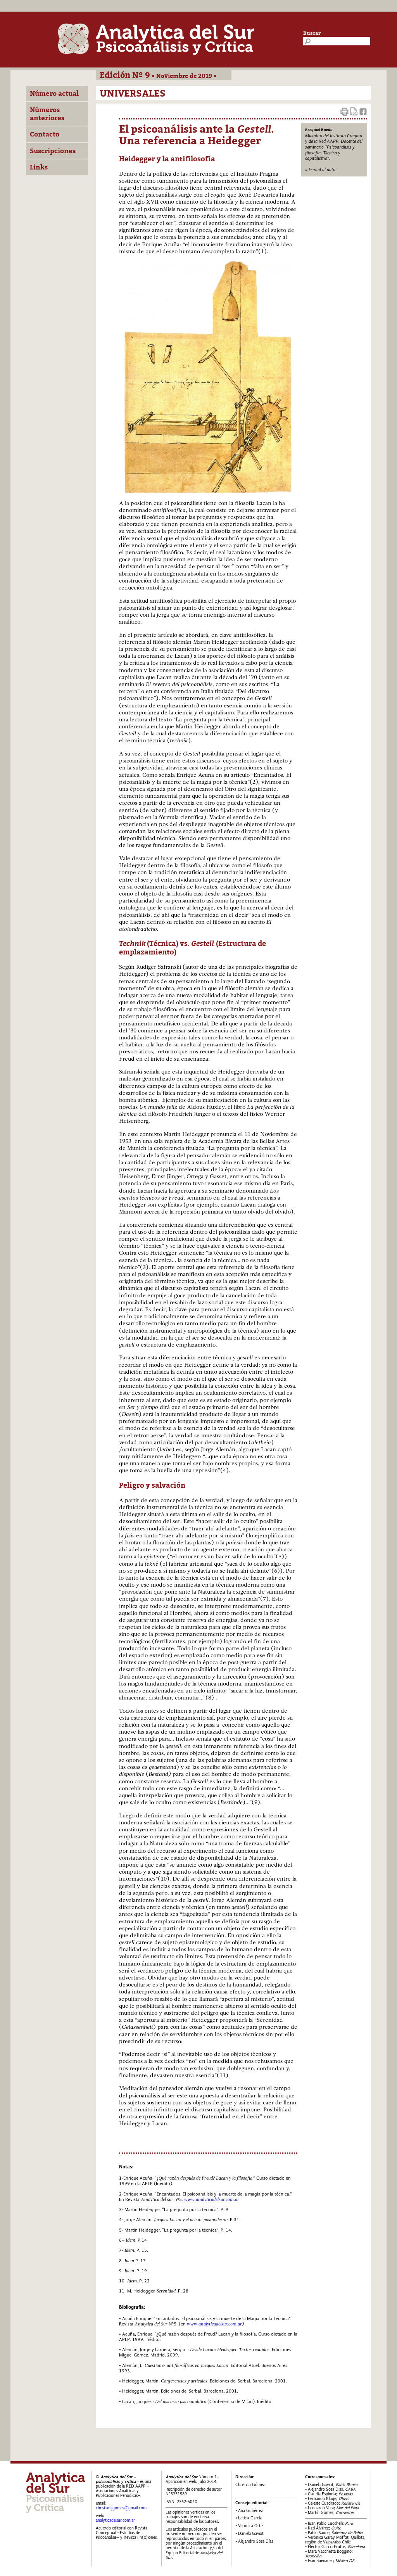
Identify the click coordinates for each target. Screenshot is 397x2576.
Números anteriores (47, 114)
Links (39, 167)
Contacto (44, 134)
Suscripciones (53, 151)
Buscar (312, 33)
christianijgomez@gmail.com (121, 2507)
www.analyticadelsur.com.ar (214, 2324)
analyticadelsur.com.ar (115, 2520)
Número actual (54, 93)
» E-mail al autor (321, 169)
